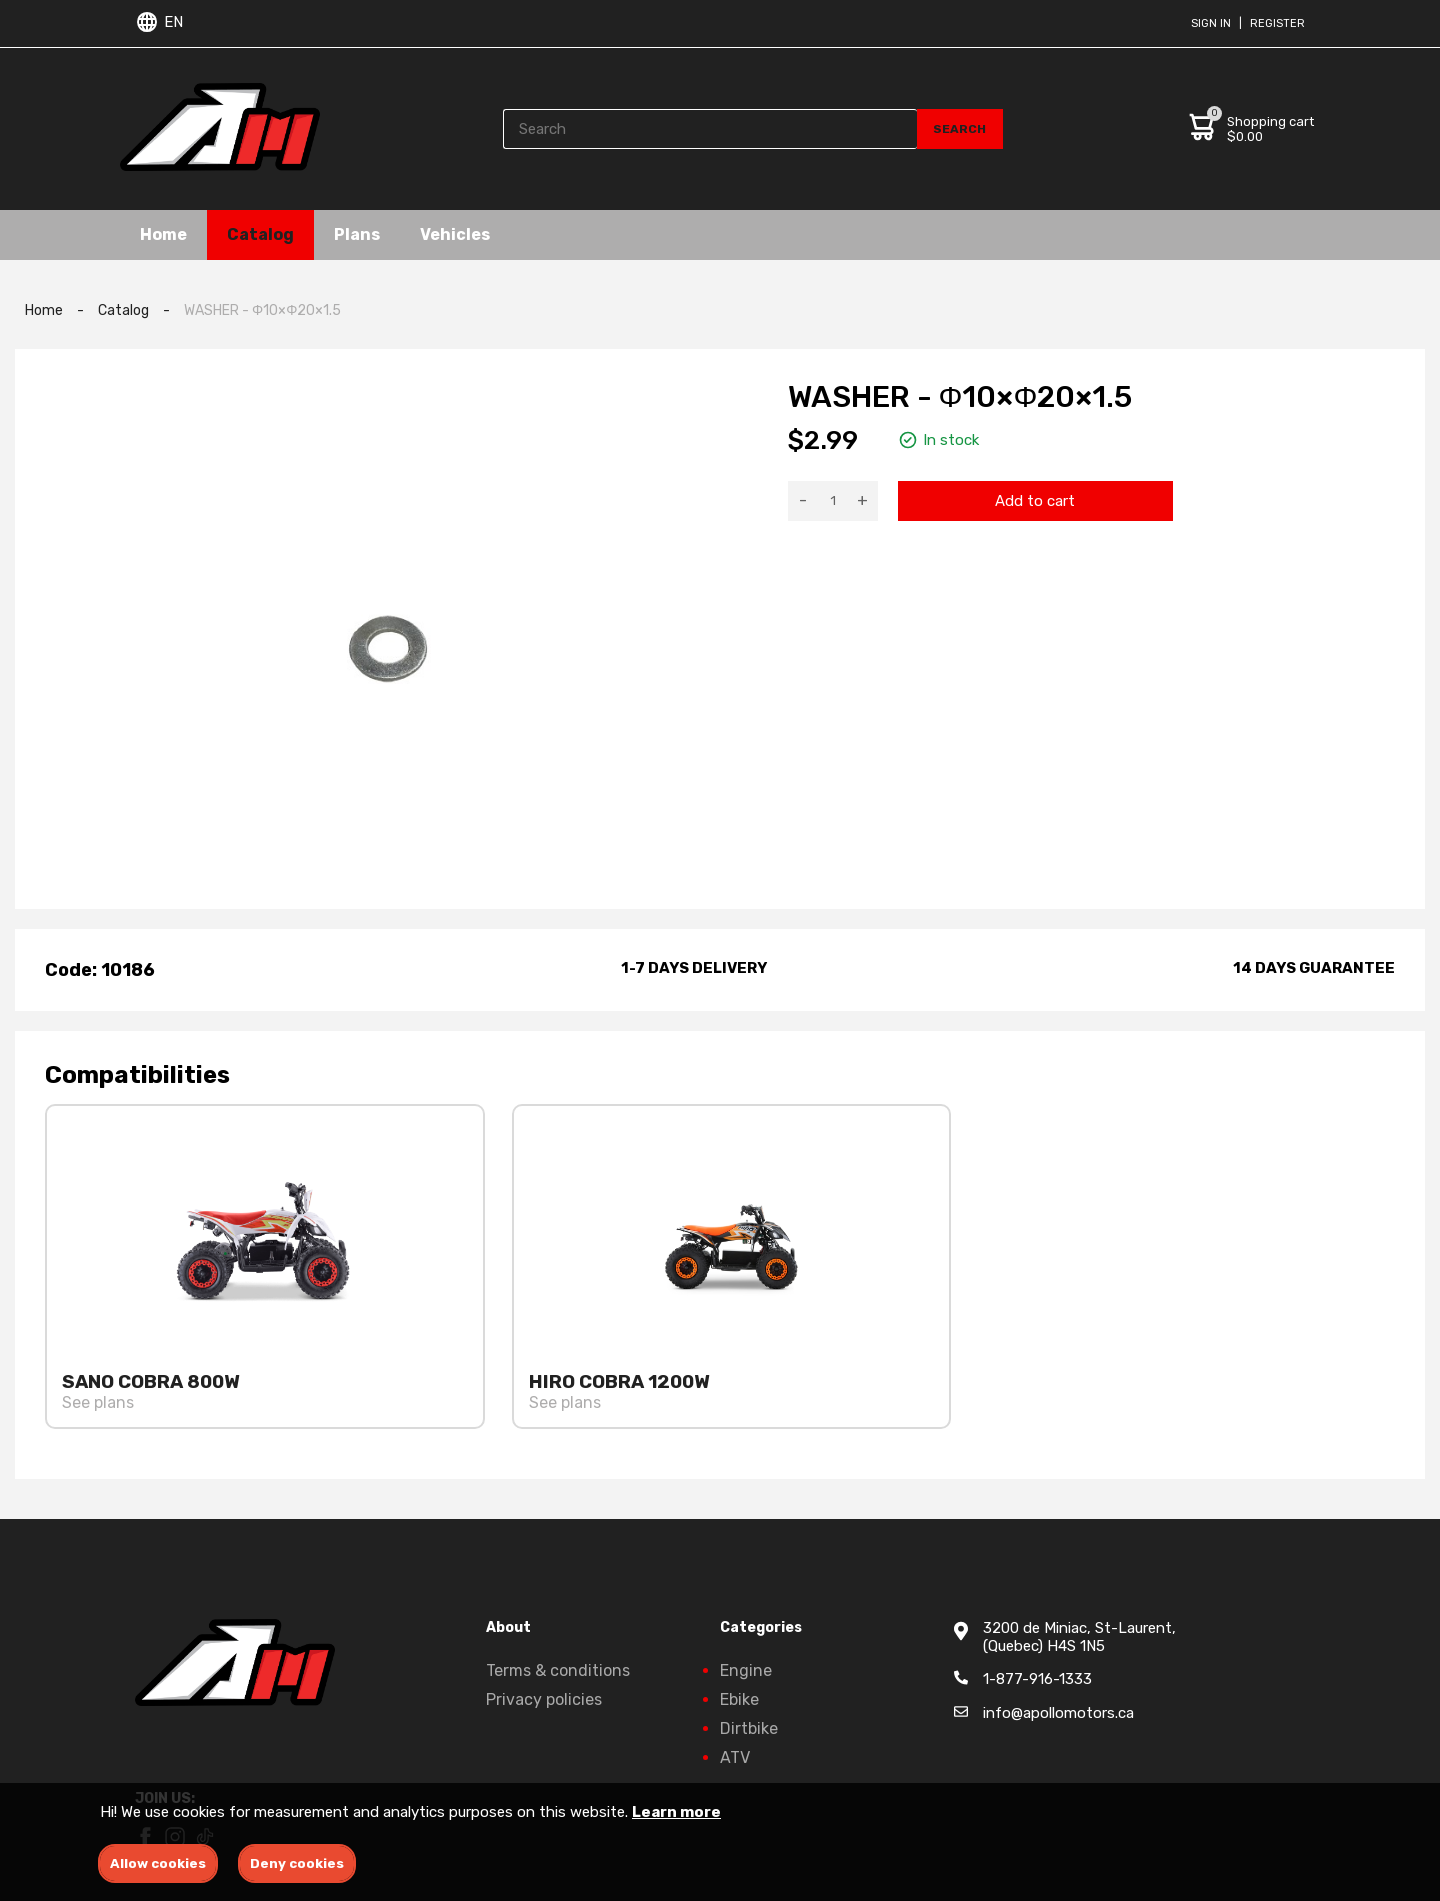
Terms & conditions (558, 1670)
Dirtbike (749, 1728)
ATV (735, 1757)
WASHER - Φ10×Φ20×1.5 (262, 310)
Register (1277, 23)
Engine (746, 1670)
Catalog (260, 234)
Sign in (1211, 23)
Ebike (739, 1699)
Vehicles (455, 234)
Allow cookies (158, 1863)
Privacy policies (544, 1699)
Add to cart (1035, 501)
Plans (357, 234)
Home (163, 234)
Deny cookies (297, 1863)
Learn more (676, 1812)
